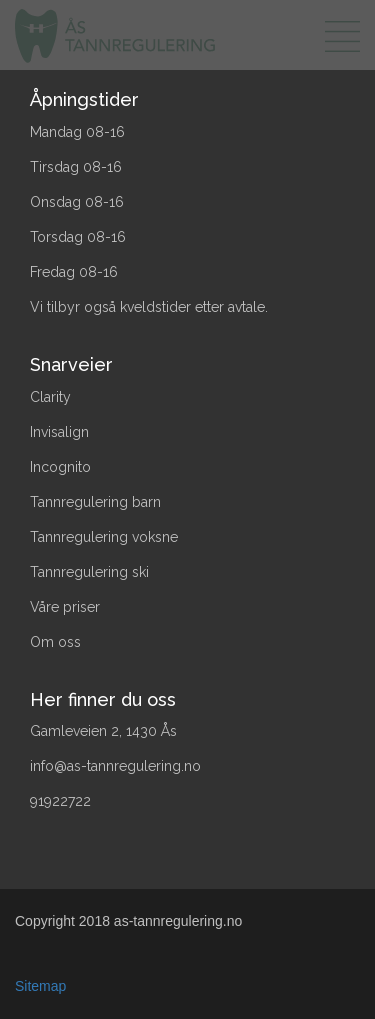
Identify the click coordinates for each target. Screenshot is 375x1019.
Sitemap (40, 986)
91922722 (60, 801)
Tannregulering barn (95, 502)
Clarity (50, 397)
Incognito (60, 467)
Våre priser (65, 607)
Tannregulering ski (89, 572)
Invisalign (59, 432)
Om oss (55, 642)
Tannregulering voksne (104, 537)
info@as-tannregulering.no (115, 766)
